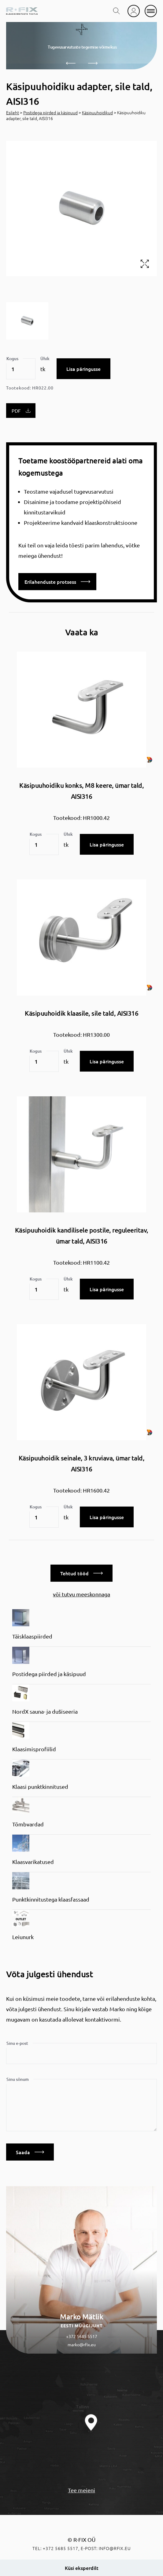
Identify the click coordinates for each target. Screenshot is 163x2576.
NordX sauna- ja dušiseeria (45, 1711)
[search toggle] (116, 11)
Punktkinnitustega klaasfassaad (50, 1899)
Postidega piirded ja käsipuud (50, 112)
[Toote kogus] (20, 369)
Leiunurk (23, 1937)
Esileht (12, 112)
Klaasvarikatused (33, 1861)
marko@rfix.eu (82, 2344)
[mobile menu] (151, 11)
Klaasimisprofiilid (34, 1749)
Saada (30, 2152)
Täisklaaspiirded (32, 1636)
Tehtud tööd (81, 1573)
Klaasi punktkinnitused (40, 1786)
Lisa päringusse (83, 368)
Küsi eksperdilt (81, 2567)
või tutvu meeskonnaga (81, 1594)
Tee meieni (81, 2490)
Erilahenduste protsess (57, 581)
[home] (22, 11)
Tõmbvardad (28, 1824)
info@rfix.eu (115, 2548)
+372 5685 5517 (81, 2336)
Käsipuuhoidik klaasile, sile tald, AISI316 (81, 1013)
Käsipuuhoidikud (97, 112)
